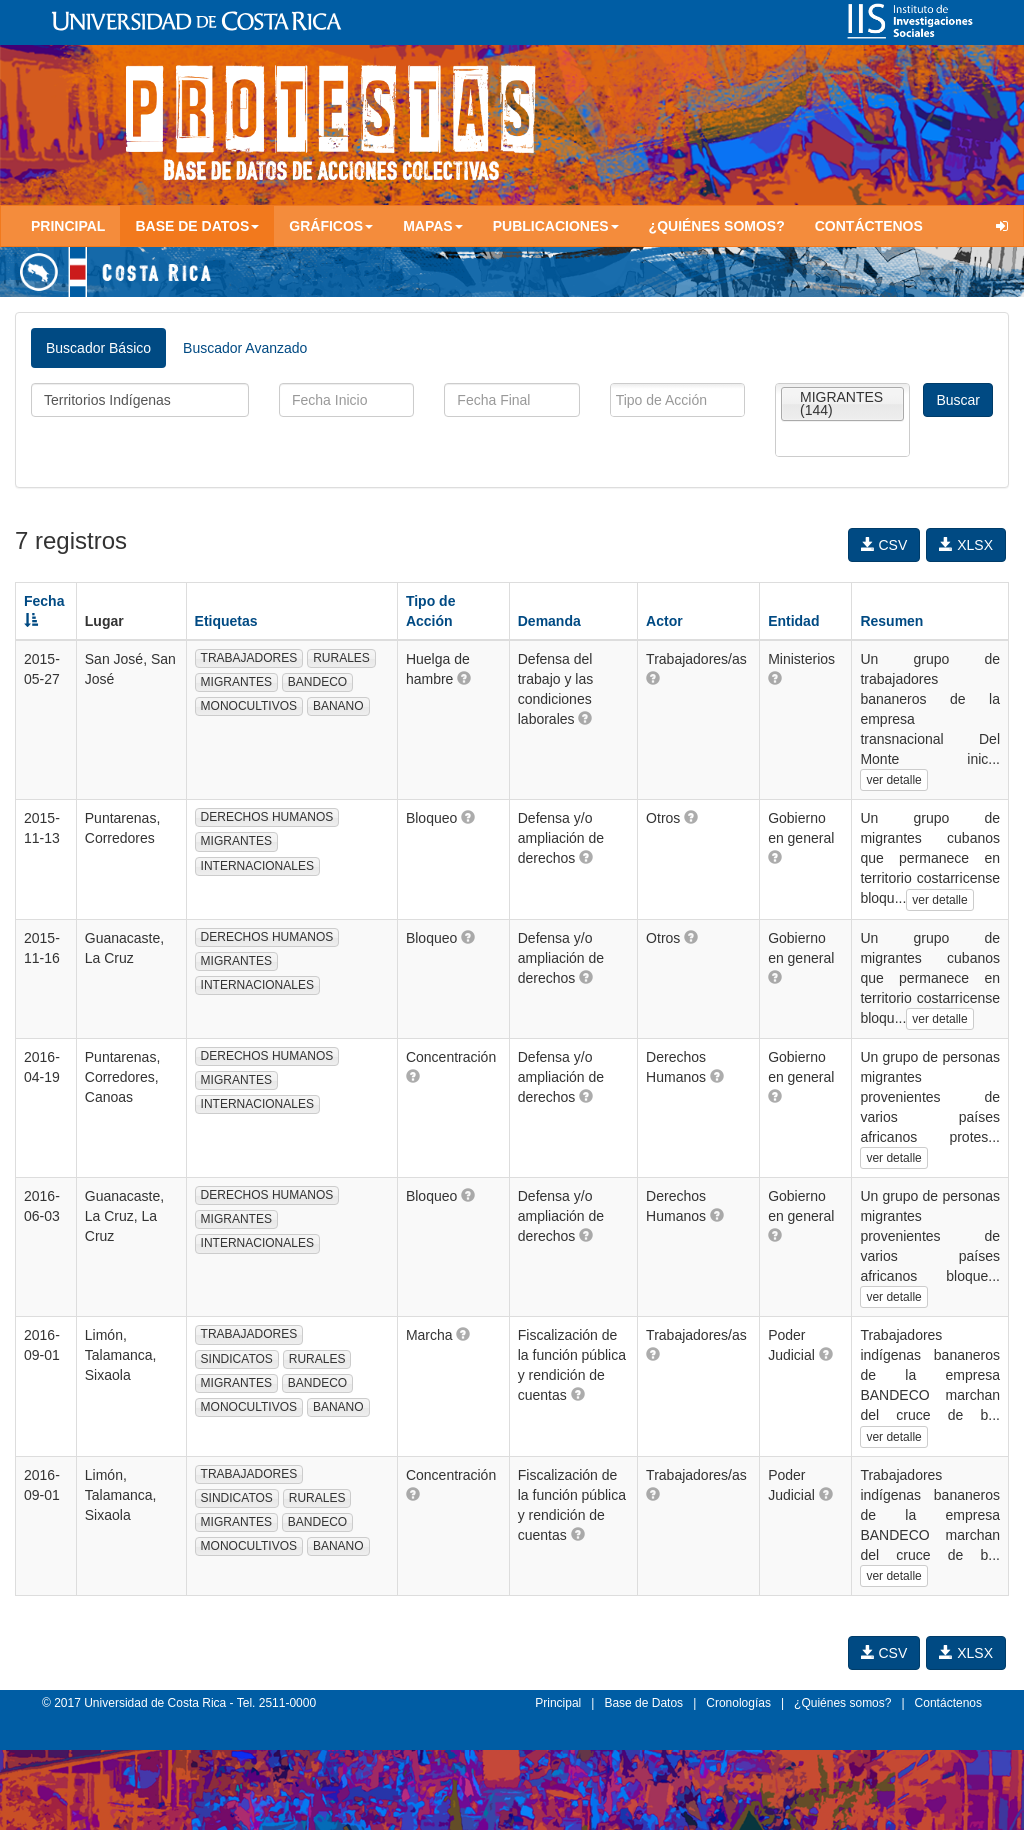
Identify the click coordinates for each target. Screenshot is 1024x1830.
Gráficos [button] (331, 226)
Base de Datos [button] (197, 226)
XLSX (966, 545)
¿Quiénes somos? (717, 226)
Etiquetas (226, 621)
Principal (68, 226)
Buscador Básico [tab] (98, 348)
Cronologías (738, 1703)
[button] (464, 678)
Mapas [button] (433, 226)
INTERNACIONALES (257, 866)
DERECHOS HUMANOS (267, 817)
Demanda (549, 621)
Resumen (891, 621)
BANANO (338, 706)
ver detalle (893, 780)
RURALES (341, 658)
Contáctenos (869, 226)
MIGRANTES (236, 682)
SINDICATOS (237, 1359)
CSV (884, 545)
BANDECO (317, 682)
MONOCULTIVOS (249, 706)
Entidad (793, 621)
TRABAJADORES (249, 658)
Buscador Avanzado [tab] (245, 348)
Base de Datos (643, 1703)
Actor (664, 621)
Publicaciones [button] (556, 226)
